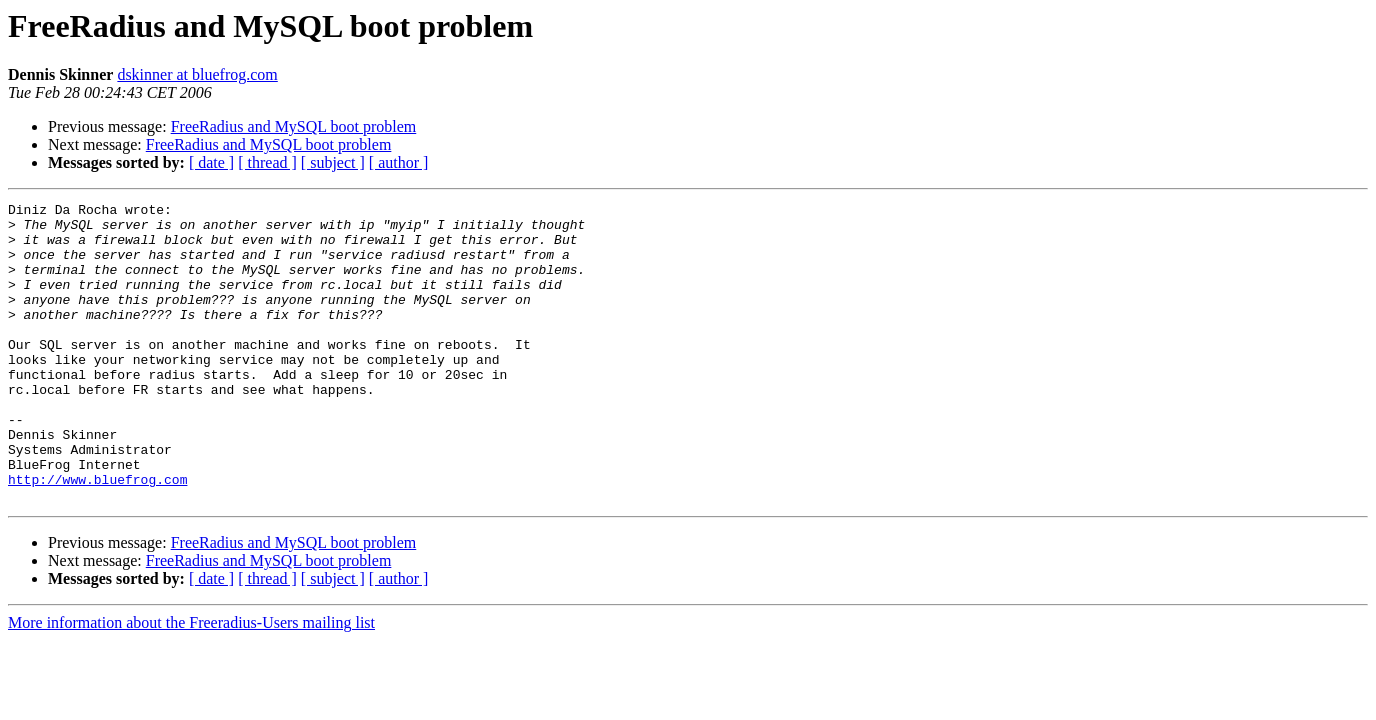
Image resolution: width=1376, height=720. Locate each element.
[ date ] (211, 162)
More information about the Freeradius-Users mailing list (191, 682)
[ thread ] (267, 162)
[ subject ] (333, 162)
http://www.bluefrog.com (97, 536)
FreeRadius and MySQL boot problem (294, 126)
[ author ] (399, 162)
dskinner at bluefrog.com (197, 74)
